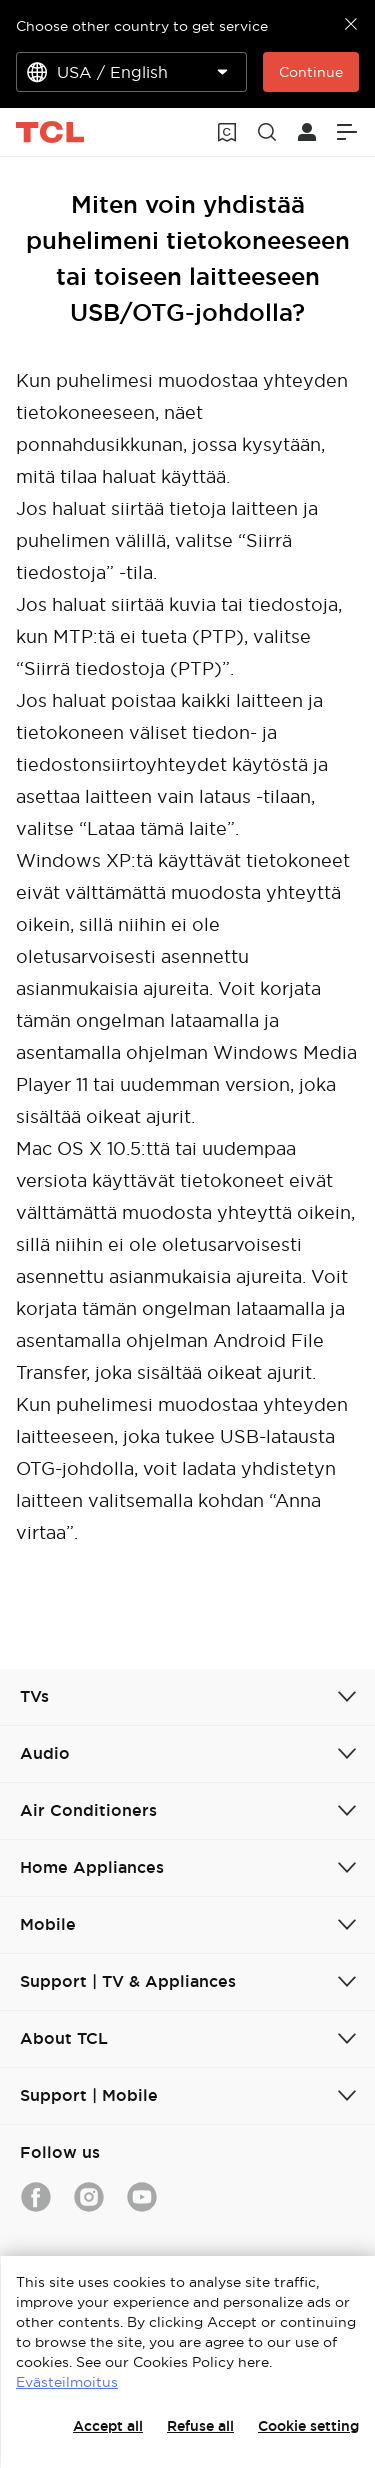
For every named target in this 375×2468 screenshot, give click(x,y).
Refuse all (200, 2426)
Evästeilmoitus (67, 2382)
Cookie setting (308, 2426)
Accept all (108, 2426)
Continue (311, 72)
